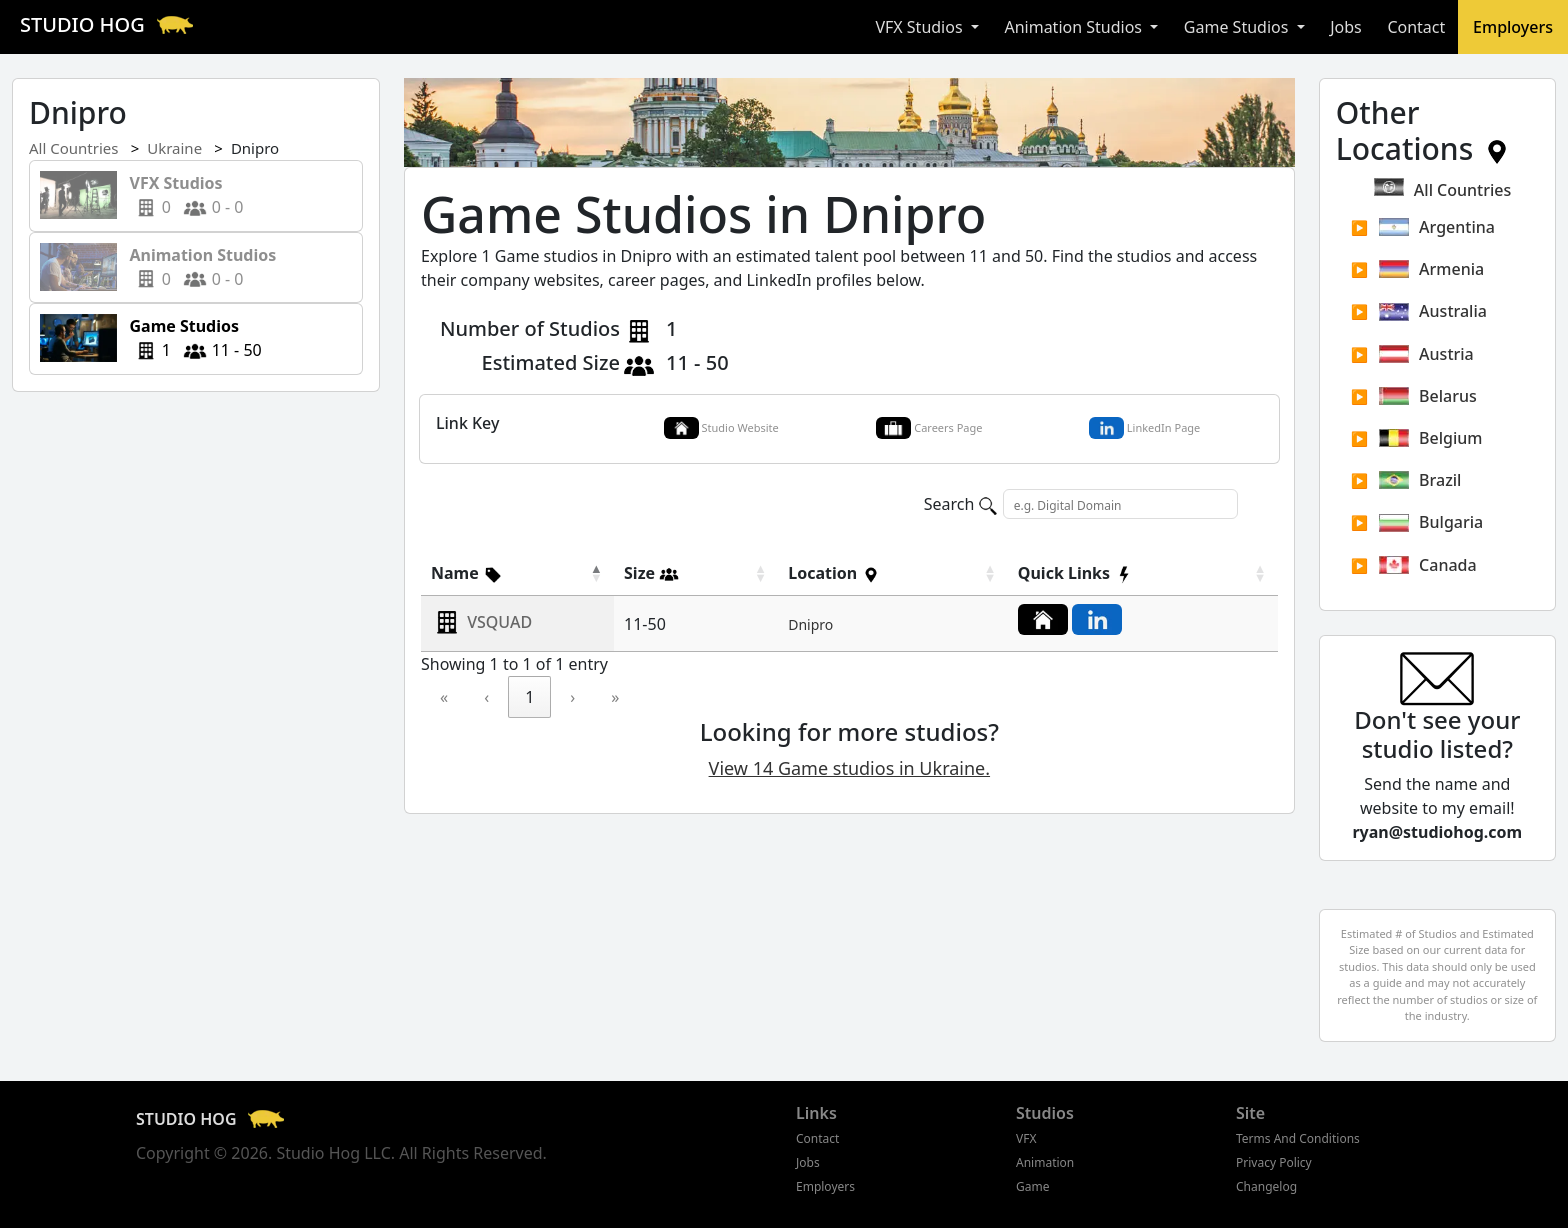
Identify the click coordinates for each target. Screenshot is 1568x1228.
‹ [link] (486, 697)
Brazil (1420, 480)
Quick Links (1076, 573)
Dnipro (810, 624)
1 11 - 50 (189, 338)
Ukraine (174, 148)
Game (1032, 1186)
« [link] (444, 697)
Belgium (1431, 438)
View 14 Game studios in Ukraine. (849, 768)
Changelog (1266, 1186)
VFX (1026, 1138)
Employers (1513, 27)
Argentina (1437, 227)
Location (834, 573)
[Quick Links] (1143, 573)
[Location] (893, 573)
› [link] (572, 697)
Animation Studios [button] (1075, 27)
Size (651, 573)
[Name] (517, 573)
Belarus (1428, 396)
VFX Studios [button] (920, 27)
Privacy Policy (1274, 1162)
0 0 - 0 (180, 195)
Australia (1433, 311)
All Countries (73, 148)
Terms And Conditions (1298, 1138)
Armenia (1431, 269)
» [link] (615, 697)
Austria (1426, 354)
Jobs (1346, 27)
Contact (1416, 27)
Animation (1045, 1162)
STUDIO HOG (110, 24)
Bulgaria (1431, 522)
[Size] (696, 573)
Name (467, 573)
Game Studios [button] (1238, 27)
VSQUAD (499, 622)
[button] (467, 573)
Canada (1428, 565)
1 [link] (529, 697)
